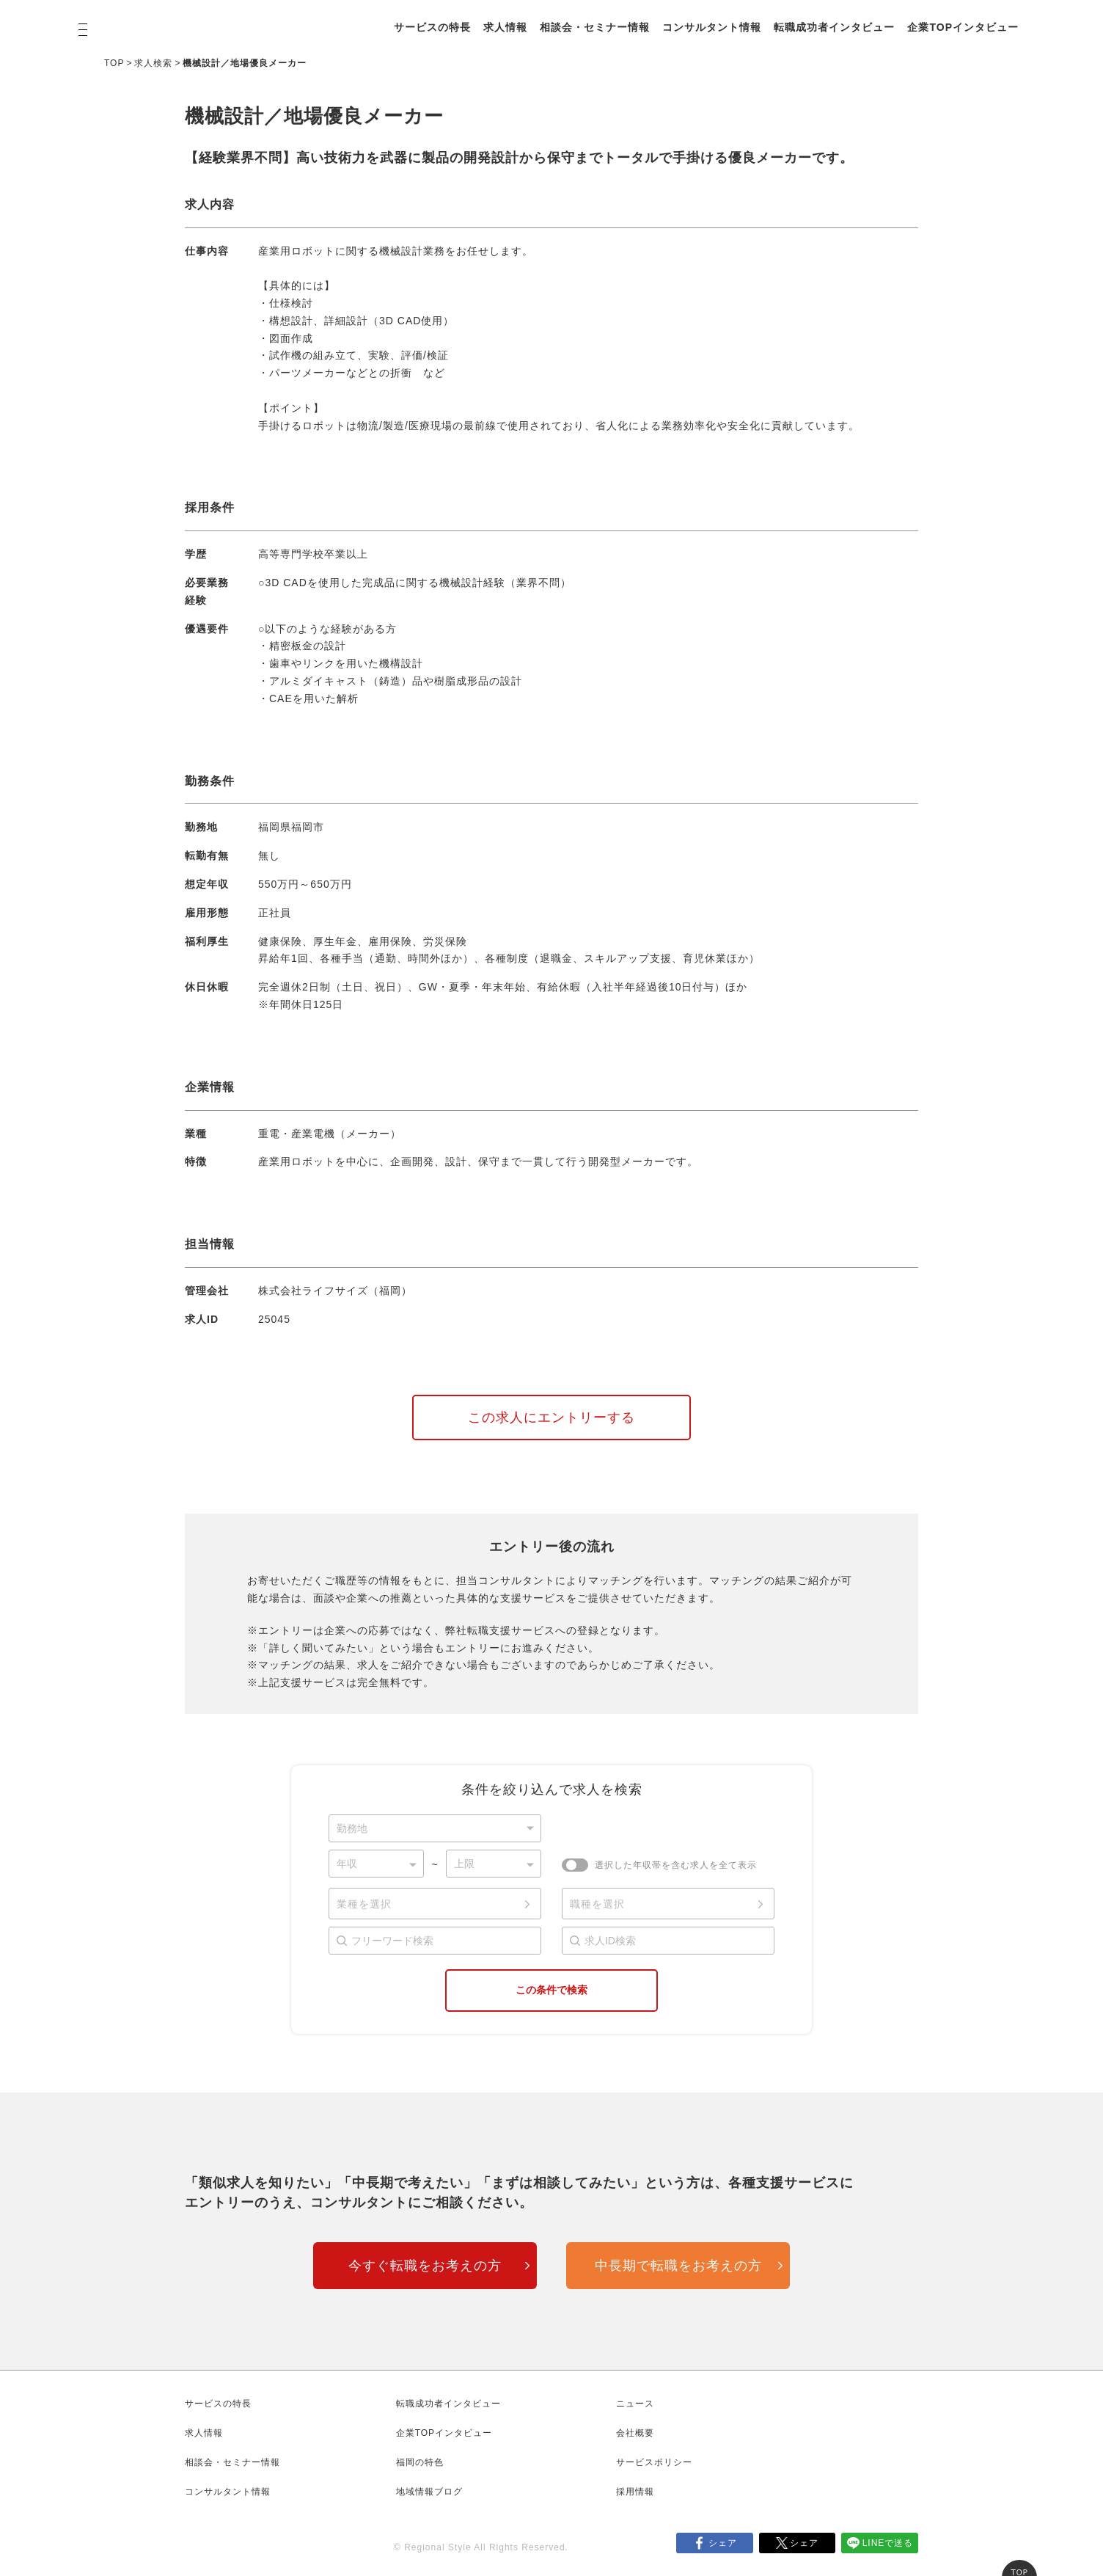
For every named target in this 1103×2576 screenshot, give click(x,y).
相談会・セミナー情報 (595, 27)
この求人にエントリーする (551, 1417)
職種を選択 (597, 1904)
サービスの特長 (432, 27)
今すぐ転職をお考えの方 (425, 2265)
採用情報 (635, 2491)
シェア (722, 2543)
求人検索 (153, 63)
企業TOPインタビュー (963, 27)
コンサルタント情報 (711, 27)
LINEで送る (888, 2543)
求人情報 (505, 27)
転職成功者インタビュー (834, 27)
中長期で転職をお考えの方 (678, 2265)
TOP (114, 63)
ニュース (635, 2403)
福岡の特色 (420, 2462)
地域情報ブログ (429, 2491)
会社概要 (635, 2433)
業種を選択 (364, 1904)
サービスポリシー (654, 2462)
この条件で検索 (551, 1990)
